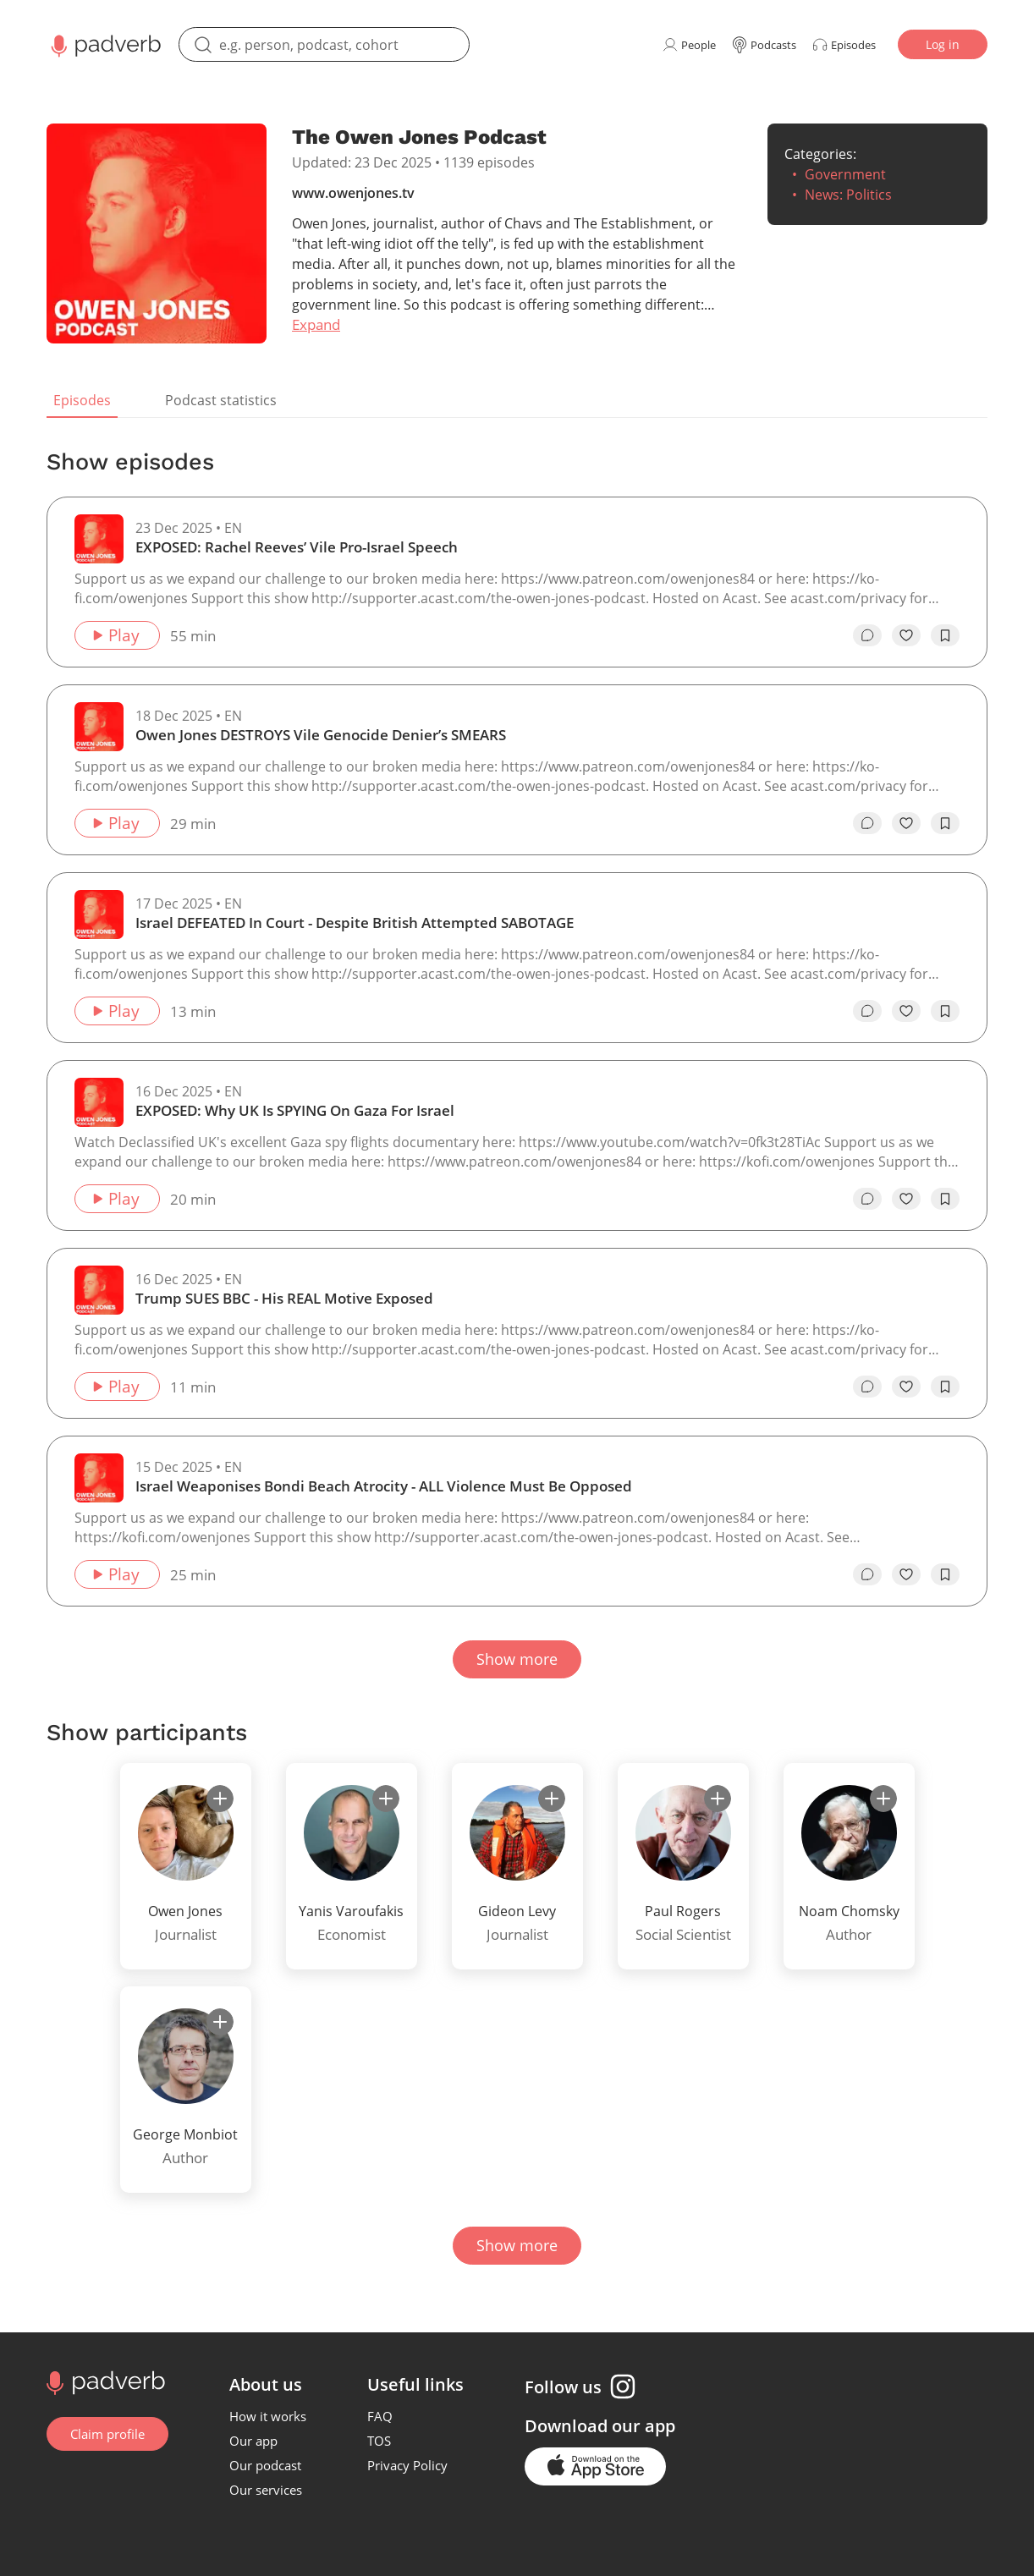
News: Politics (848, 194)
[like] (906, 635)
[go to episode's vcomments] (867, 635)
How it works (267, 2416)
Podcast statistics (221, 400)
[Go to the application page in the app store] (595, 2466)
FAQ (380, 2416)
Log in (943, 44)
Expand (316, 324)
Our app (253, 2440)
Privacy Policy (407, 2465)
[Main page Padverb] (104, 44)
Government (845, 174)
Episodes (82, 400)
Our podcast (265, 2465)
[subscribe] (220, 1798)
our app (643, 2425)
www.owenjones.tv (353, 193)
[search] (324, 44)
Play (115, 635)
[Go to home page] (103, 2381)
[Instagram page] (622, 2386)
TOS (379, 2440)
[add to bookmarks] (945, 635)
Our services (265, 2489)
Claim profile (107, 2433)
